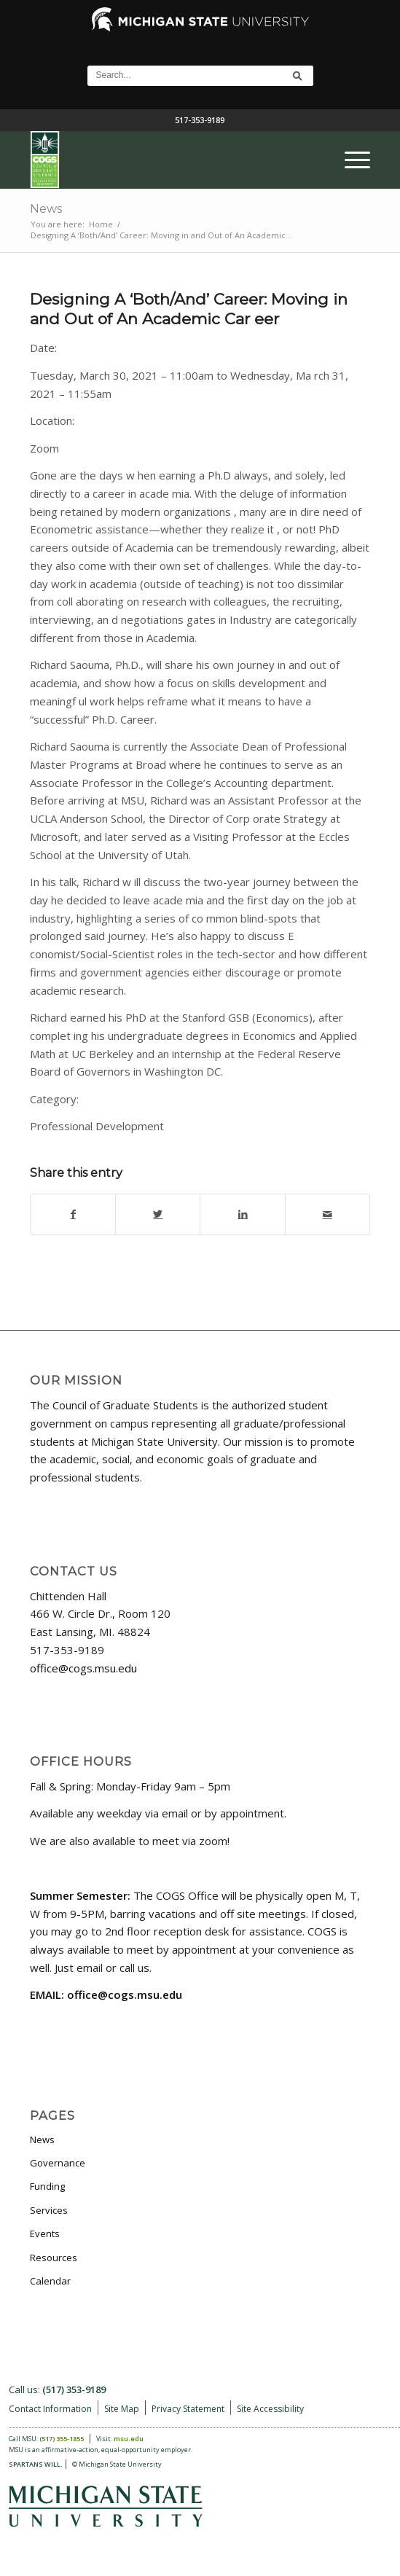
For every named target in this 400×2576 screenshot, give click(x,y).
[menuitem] (350, 159)
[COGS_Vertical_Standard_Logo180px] (166, 159)
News (46, 209)
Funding (47, 2186)
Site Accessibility (270, 2409)
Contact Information (50, 2409)
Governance (57, 2162)
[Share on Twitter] (158, 1214)
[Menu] (350, 159)
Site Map (121, 2409)
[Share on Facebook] (73, 1214)
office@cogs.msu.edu (83, 1668)
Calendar (50, 2280)
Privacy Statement (188, 2409)
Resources (53, 2257)
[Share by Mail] (327, 1214)
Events (45, 2233)
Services (49, 2210)
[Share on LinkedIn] (242, 1214)
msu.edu (129, 2438)
